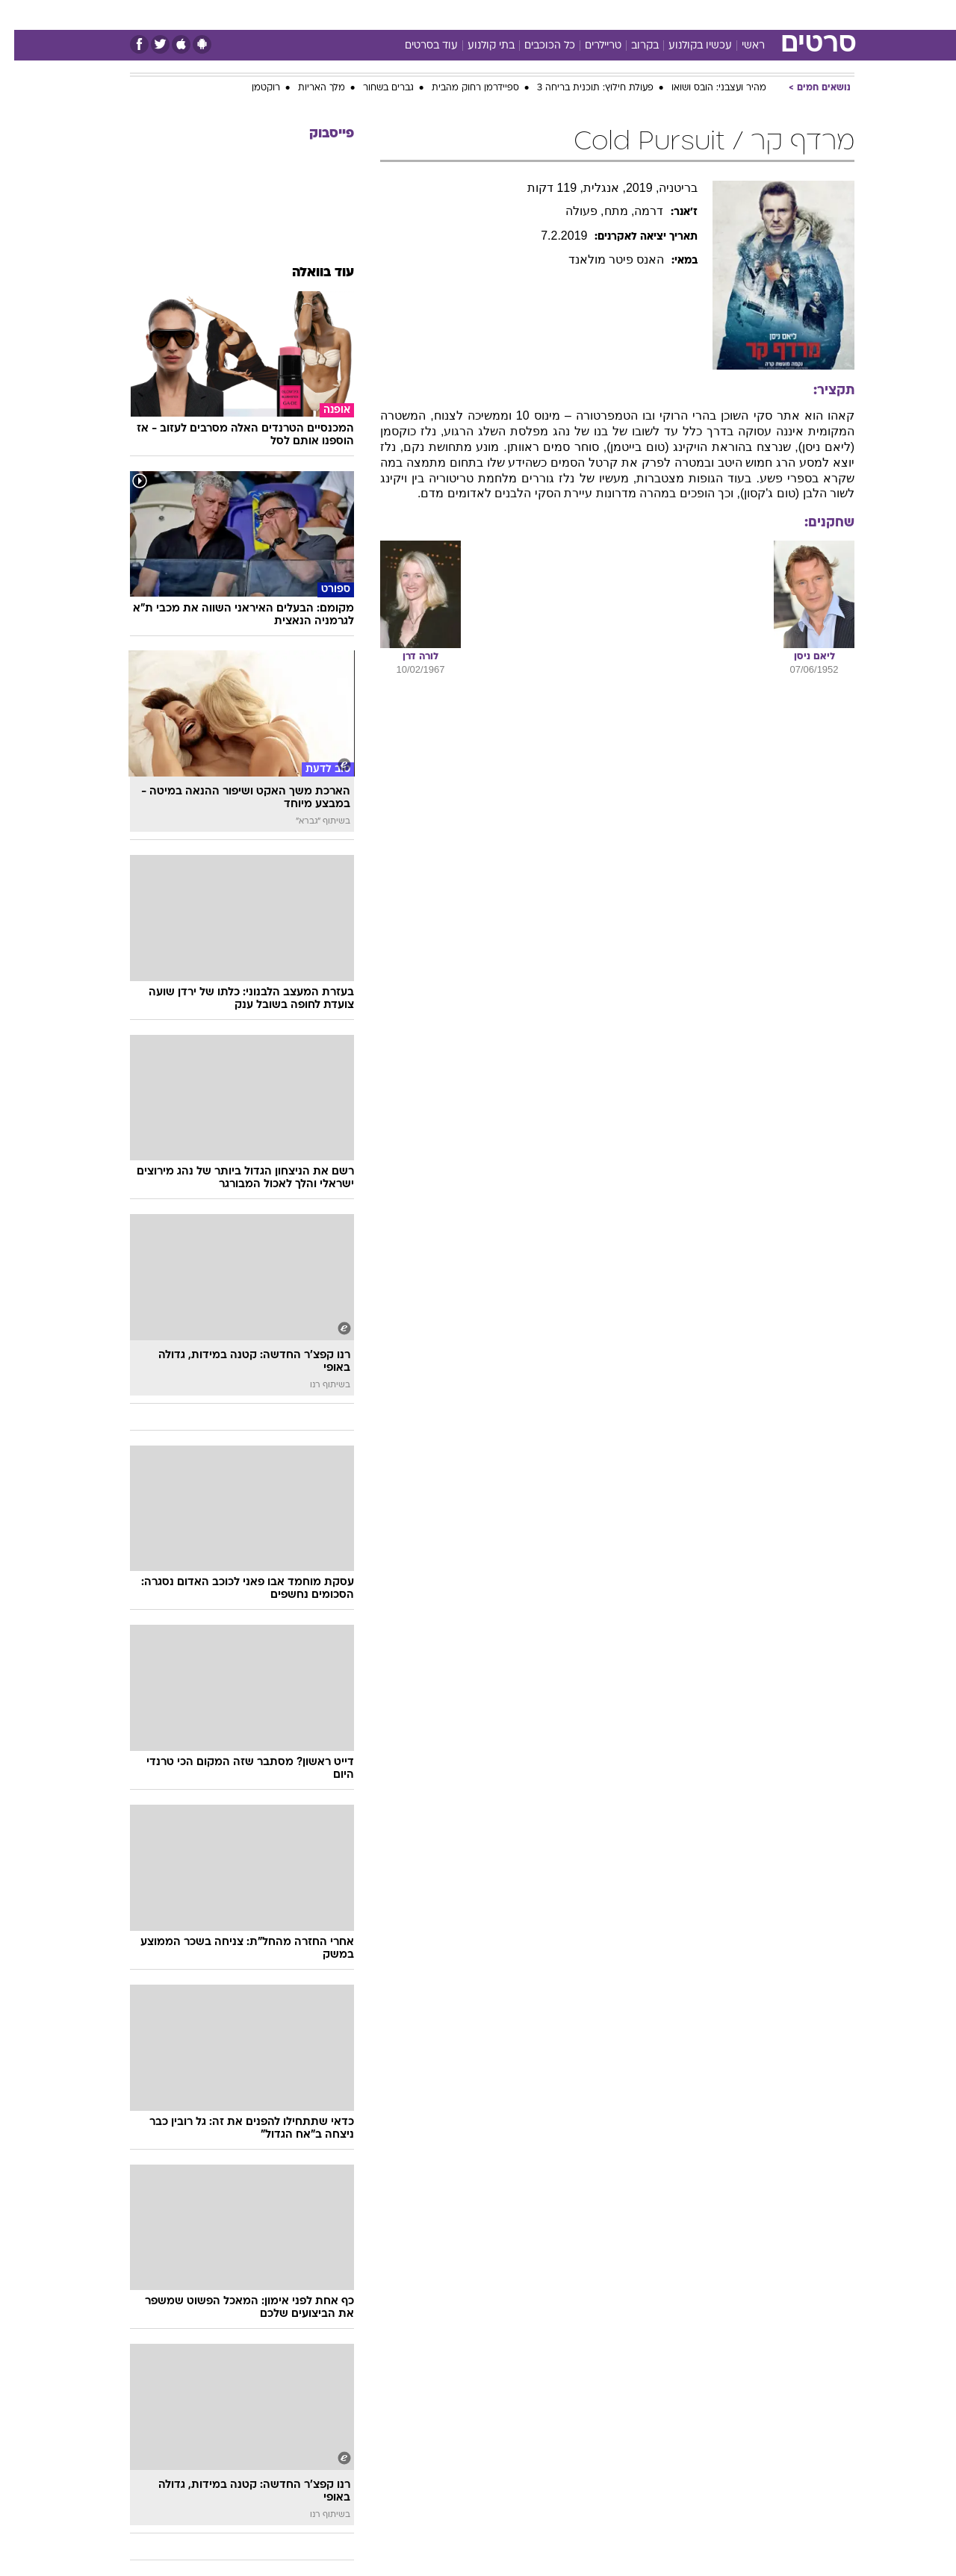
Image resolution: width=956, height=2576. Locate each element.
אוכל (487, 14)
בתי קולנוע (476, 46)
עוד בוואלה (309, 273)
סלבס (567, 14)
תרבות (614, 14)
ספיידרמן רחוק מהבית (461, 88)
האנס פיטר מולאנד (602, 259)
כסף (526, 14)
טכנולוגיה (333, 14)
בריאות (440, 14)
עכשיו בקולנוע (686, 46)
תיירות (390, 14)
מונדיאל (667, 14)
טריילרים (589, 46)
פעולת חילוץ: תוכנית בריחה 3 (581, 88)
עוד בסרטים (417, 46)
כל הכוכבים (535, 46)
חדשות (771, 14)
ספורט (720, 14)
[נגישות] (20, 15)
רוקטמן (252, 88)
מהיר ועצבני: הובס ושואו (704, 88)
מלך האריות (307, 88)
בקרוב (631, 46)
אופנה (279, 14)
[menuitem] (762, 15)
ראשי (739, 46)
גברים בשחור (374, 88)
